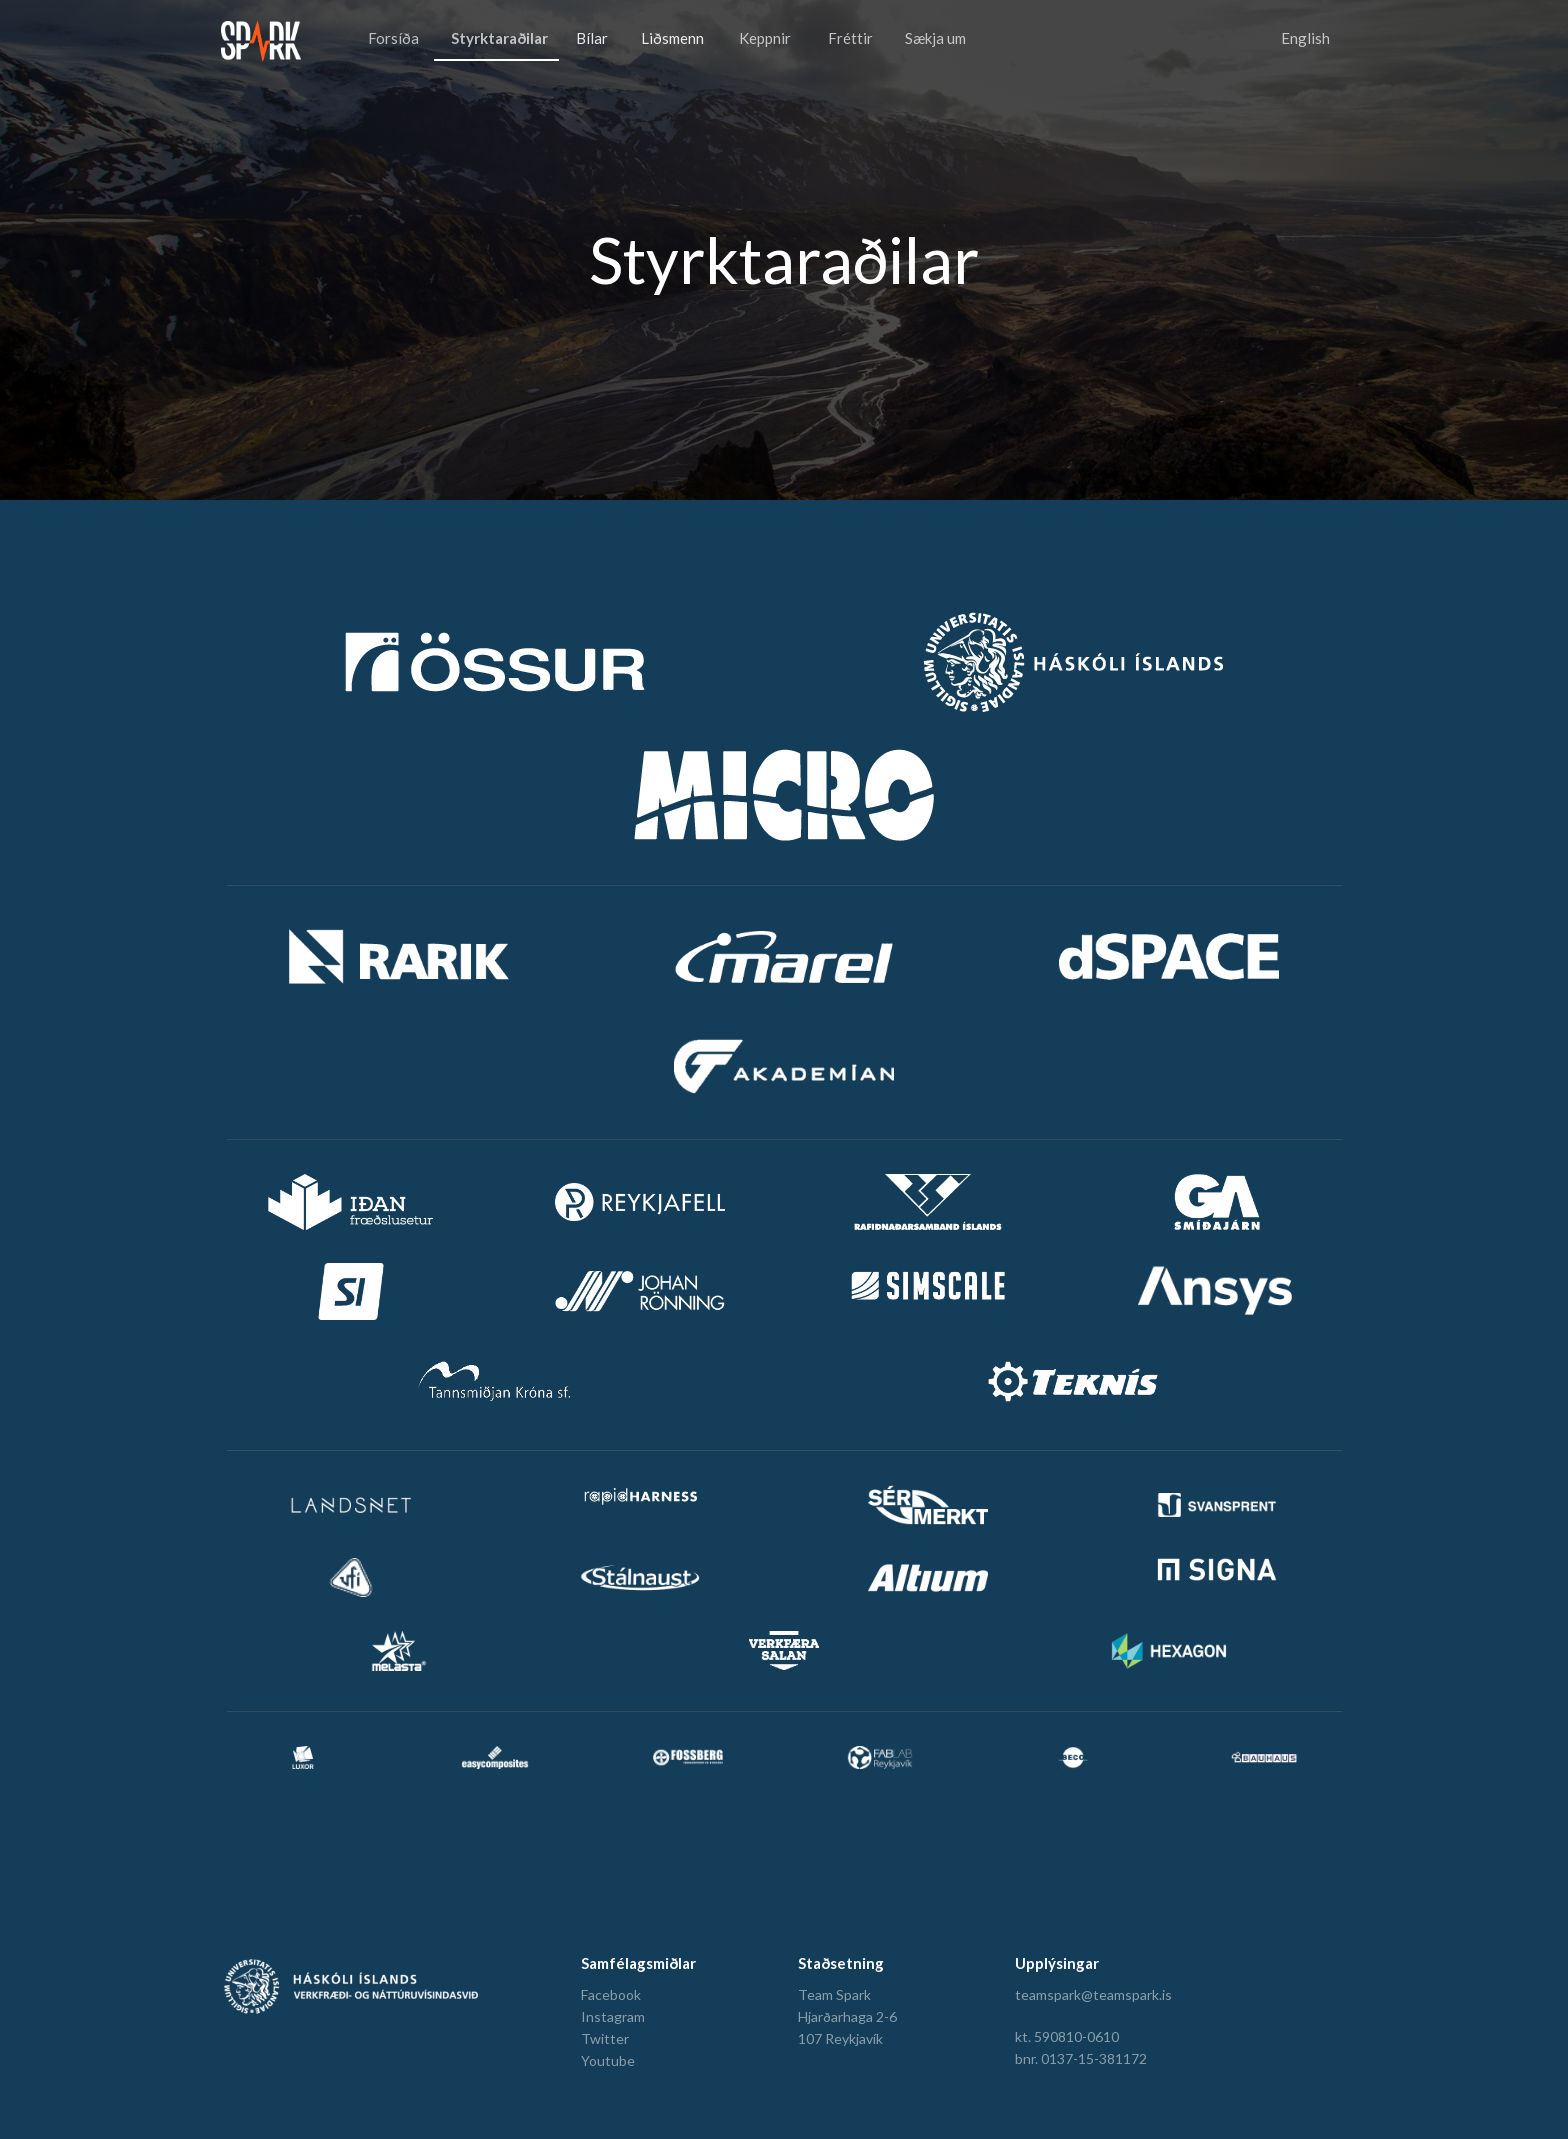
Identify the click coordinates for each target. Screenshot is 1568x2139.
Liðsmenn (672, 38)
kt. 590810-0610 (1067, 2036)
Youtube (608, 2060)
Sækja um (935, 38)
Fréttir (850, 38)
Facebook (611, 1995)
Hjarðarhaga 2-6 (847, 2016)
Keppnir (765, 38)
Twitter (605, 2038)
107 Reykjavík (840, 2038)
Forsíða (393, 38)
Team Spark (834, 1995)
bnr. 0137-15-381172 (1081, 2058)
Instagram (613, 2016)
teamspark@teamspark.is (1093, 1995)
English (1305, 38)
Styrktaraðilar (499, 38)
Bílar (592, 38)
